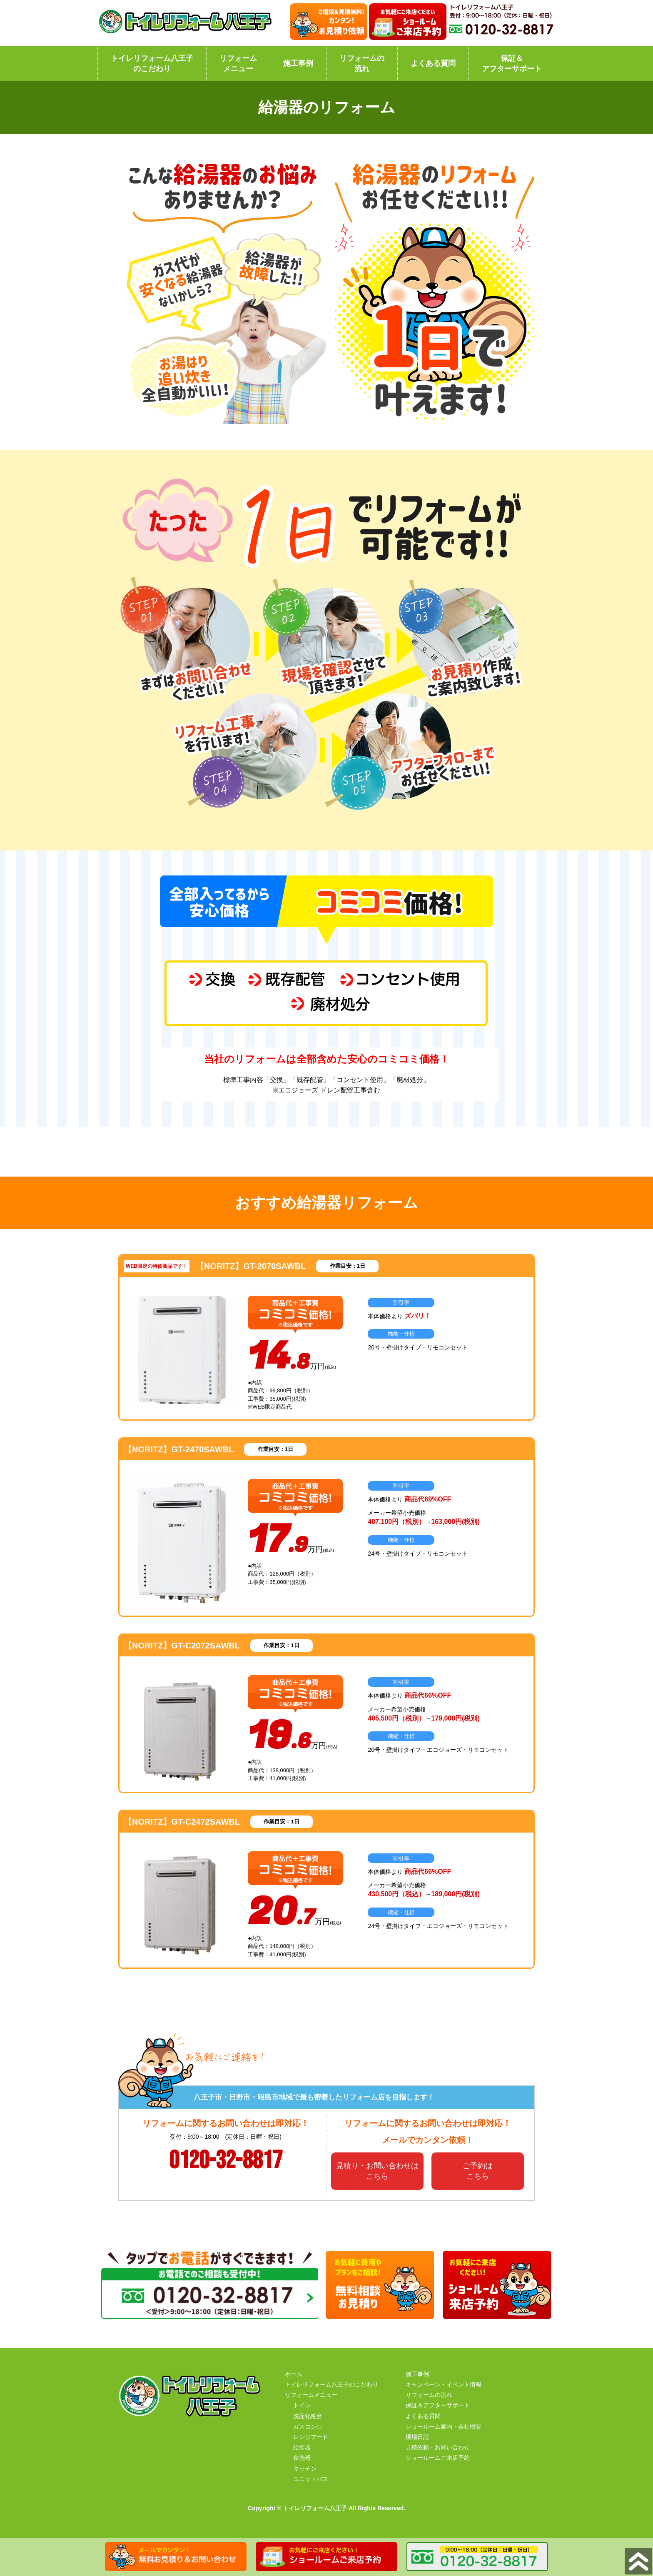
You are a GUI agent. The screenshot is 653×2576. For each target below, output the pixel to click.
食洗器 (302, 2457)
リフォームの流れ (361, 63)
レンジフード (310, 2437)
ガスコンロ (307, 2426)
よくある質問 (433, 63)
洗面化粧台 (307, 2416)
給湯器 (302, 2447)
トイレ (302, 2405)
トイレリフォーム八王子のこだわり (152, 63)
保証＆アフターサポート (512, 63)
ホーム (293, 2374)
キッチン (305, 2468)
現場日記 (417, 2437)
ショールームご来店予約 (438, 2457)
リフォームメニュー (238, 63)
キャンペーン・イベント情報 (443, 2384)
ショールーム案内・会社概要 (443, 2426)
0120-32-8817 (225, 2161)
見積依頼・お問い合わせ (438, 2447)
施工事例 (298, 63)
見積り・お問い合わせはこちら (377, 2171)
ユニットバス (310, 2479)
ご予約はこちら (478, 2171)
